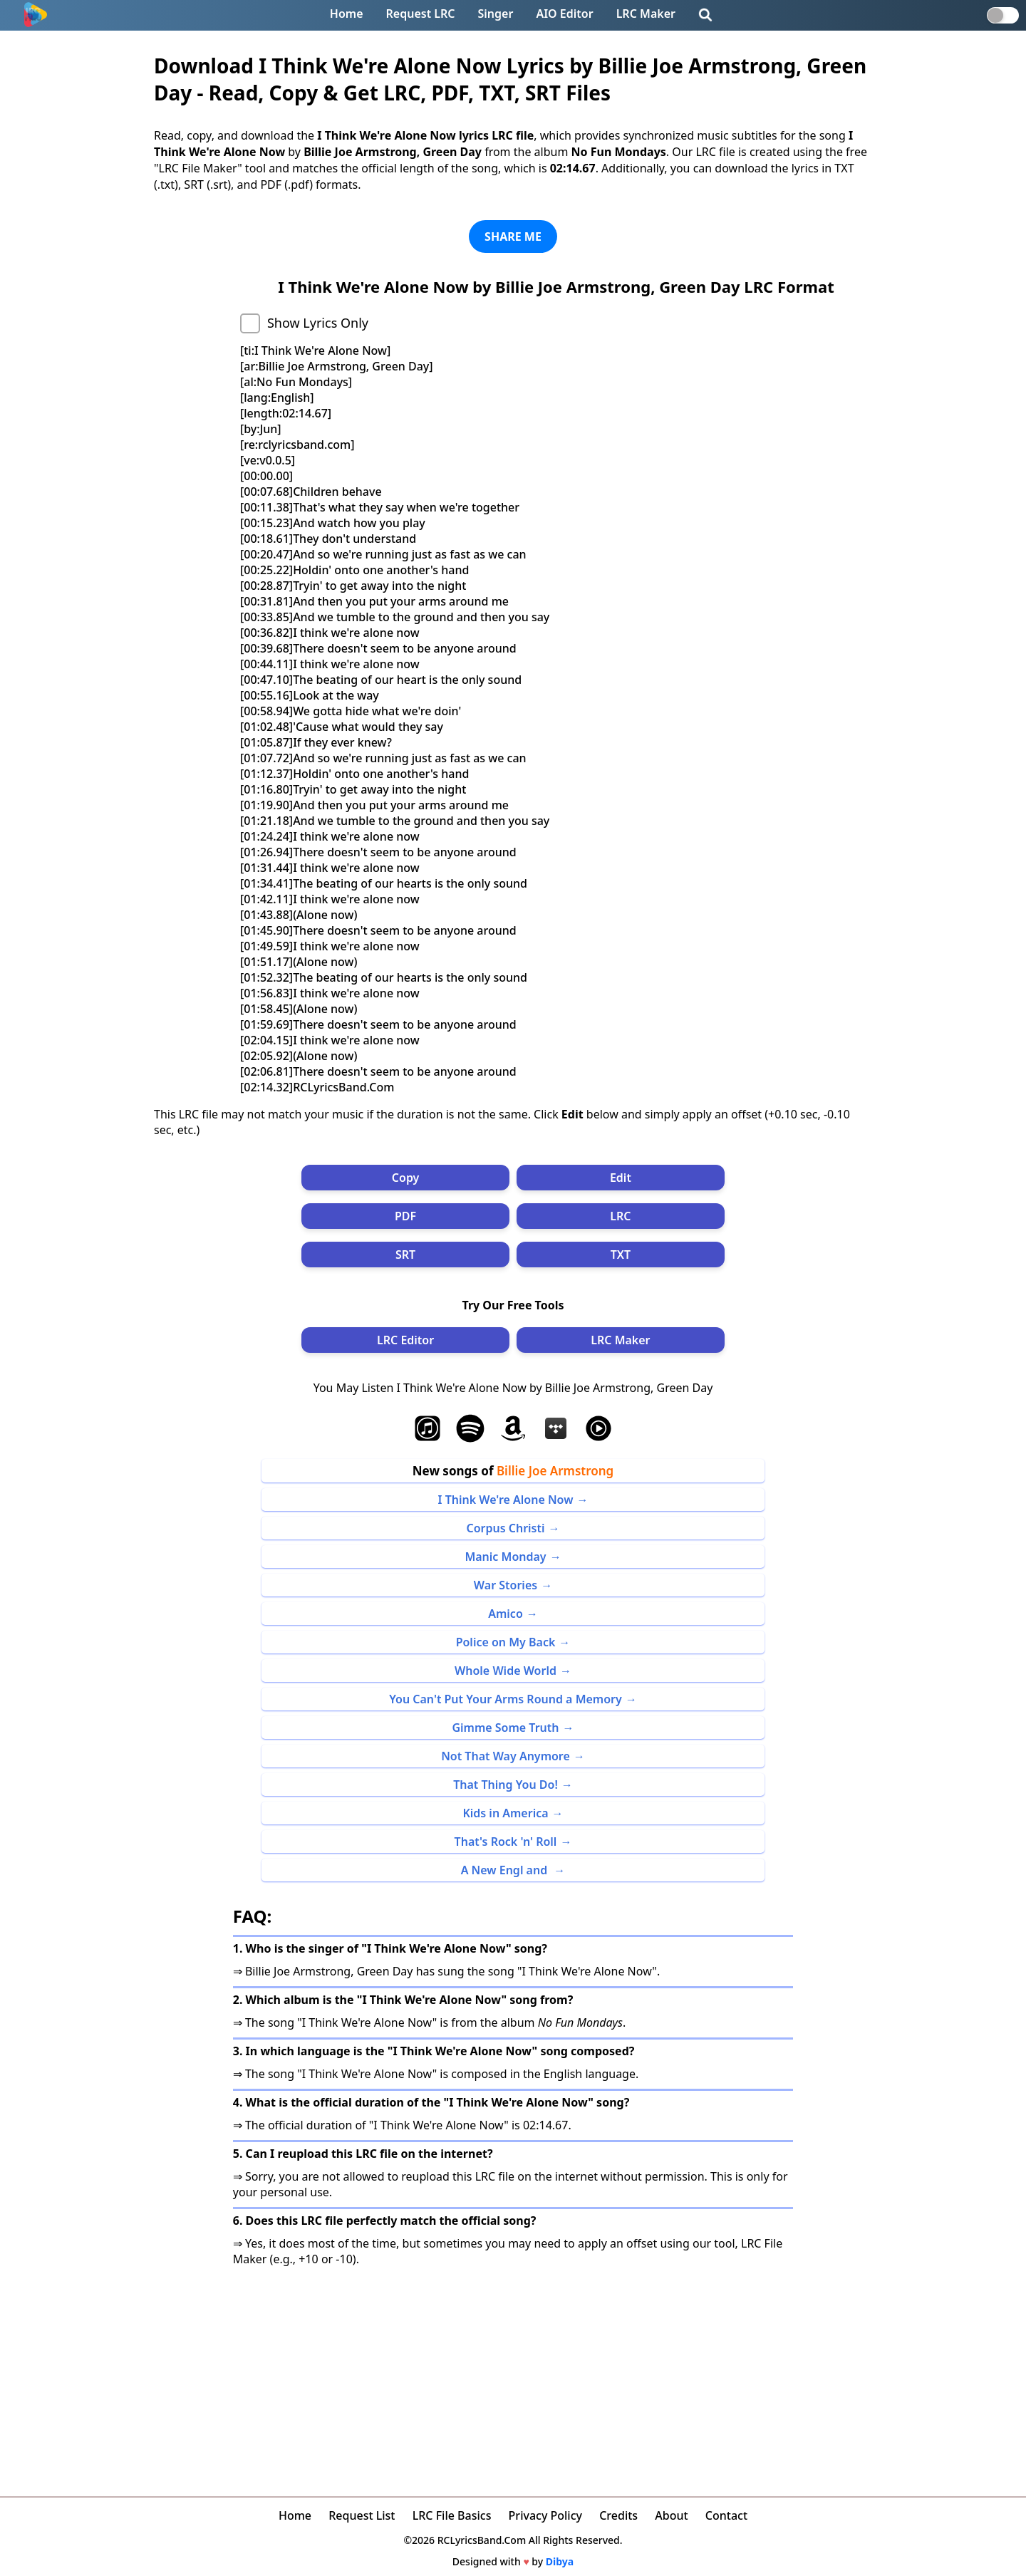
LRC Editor (405, 1340)
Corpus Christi (505, 1528)
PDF (405, 1216)
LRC (620, 1216)
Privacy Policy (545, 2515)
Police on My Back (506, 1642)
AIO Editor (564, 13)
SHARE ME (513, 236)
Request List (361, 2515)
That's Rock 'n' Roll (506, 1841)
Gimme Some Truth (505, 1727)
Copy (406, 1177)
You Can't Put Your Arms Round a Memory (505, 1699)
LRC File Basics (452, 2515)
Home (346, 13)
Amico (505, 1613)
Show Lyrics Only (317, 322)
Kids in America (505, 1813)
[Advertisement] (513, 2373)
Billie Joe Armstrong (555, 1471)
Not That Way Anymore (505, 1756)
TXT (621, 1254)
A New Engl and (506, 1870)
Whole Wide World (505, 1670)
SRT (405, 1254)
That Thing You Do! (505, 1784)
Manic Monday (505, 1556)
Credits (618, 2515)
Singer (496, 13)
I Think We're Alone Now (506, 1499)
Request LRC (420, 13)
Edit (620, 1177)
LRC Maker (645, 13)
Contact (726, 2515)
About (671, 2515)
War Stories (505, 1585)
